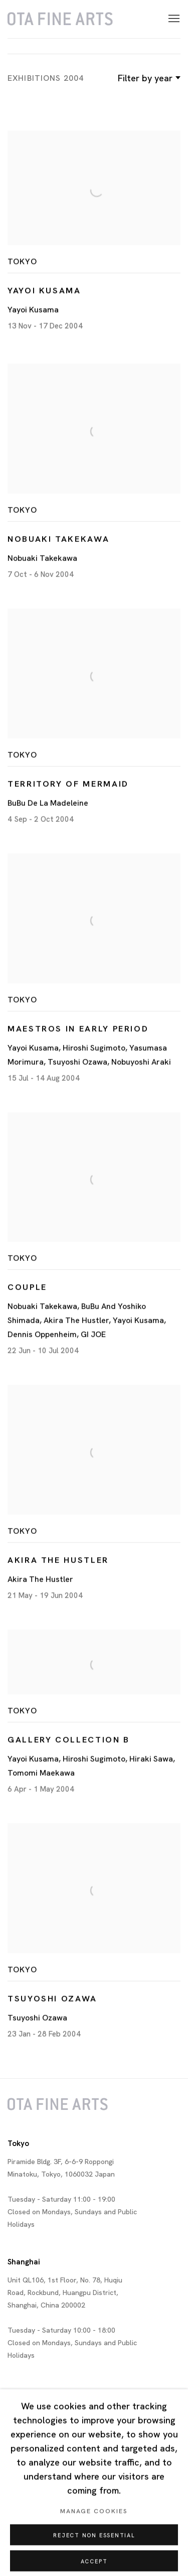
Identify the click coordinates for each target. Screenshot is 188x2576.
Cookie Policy (72, 2532)
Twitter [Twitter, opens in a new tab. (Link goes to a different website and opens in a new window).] (38, 2503)
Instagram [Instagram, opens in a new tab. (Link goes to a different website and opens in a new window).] (78, 2503)
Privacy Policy (26, 2532)
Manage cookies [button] (122, 2532)
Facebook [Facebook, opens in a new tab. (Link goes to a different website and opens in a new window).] (58, 2503)
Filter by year (147, 78)
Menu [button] (172, 19)
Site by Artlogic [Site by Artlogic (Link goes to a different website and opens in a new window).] (29, 2560)
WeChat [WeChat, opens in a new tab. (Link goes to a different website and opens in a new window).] (98, 2503)
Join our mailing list (16, 2503)
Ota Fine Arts (60, 19)
